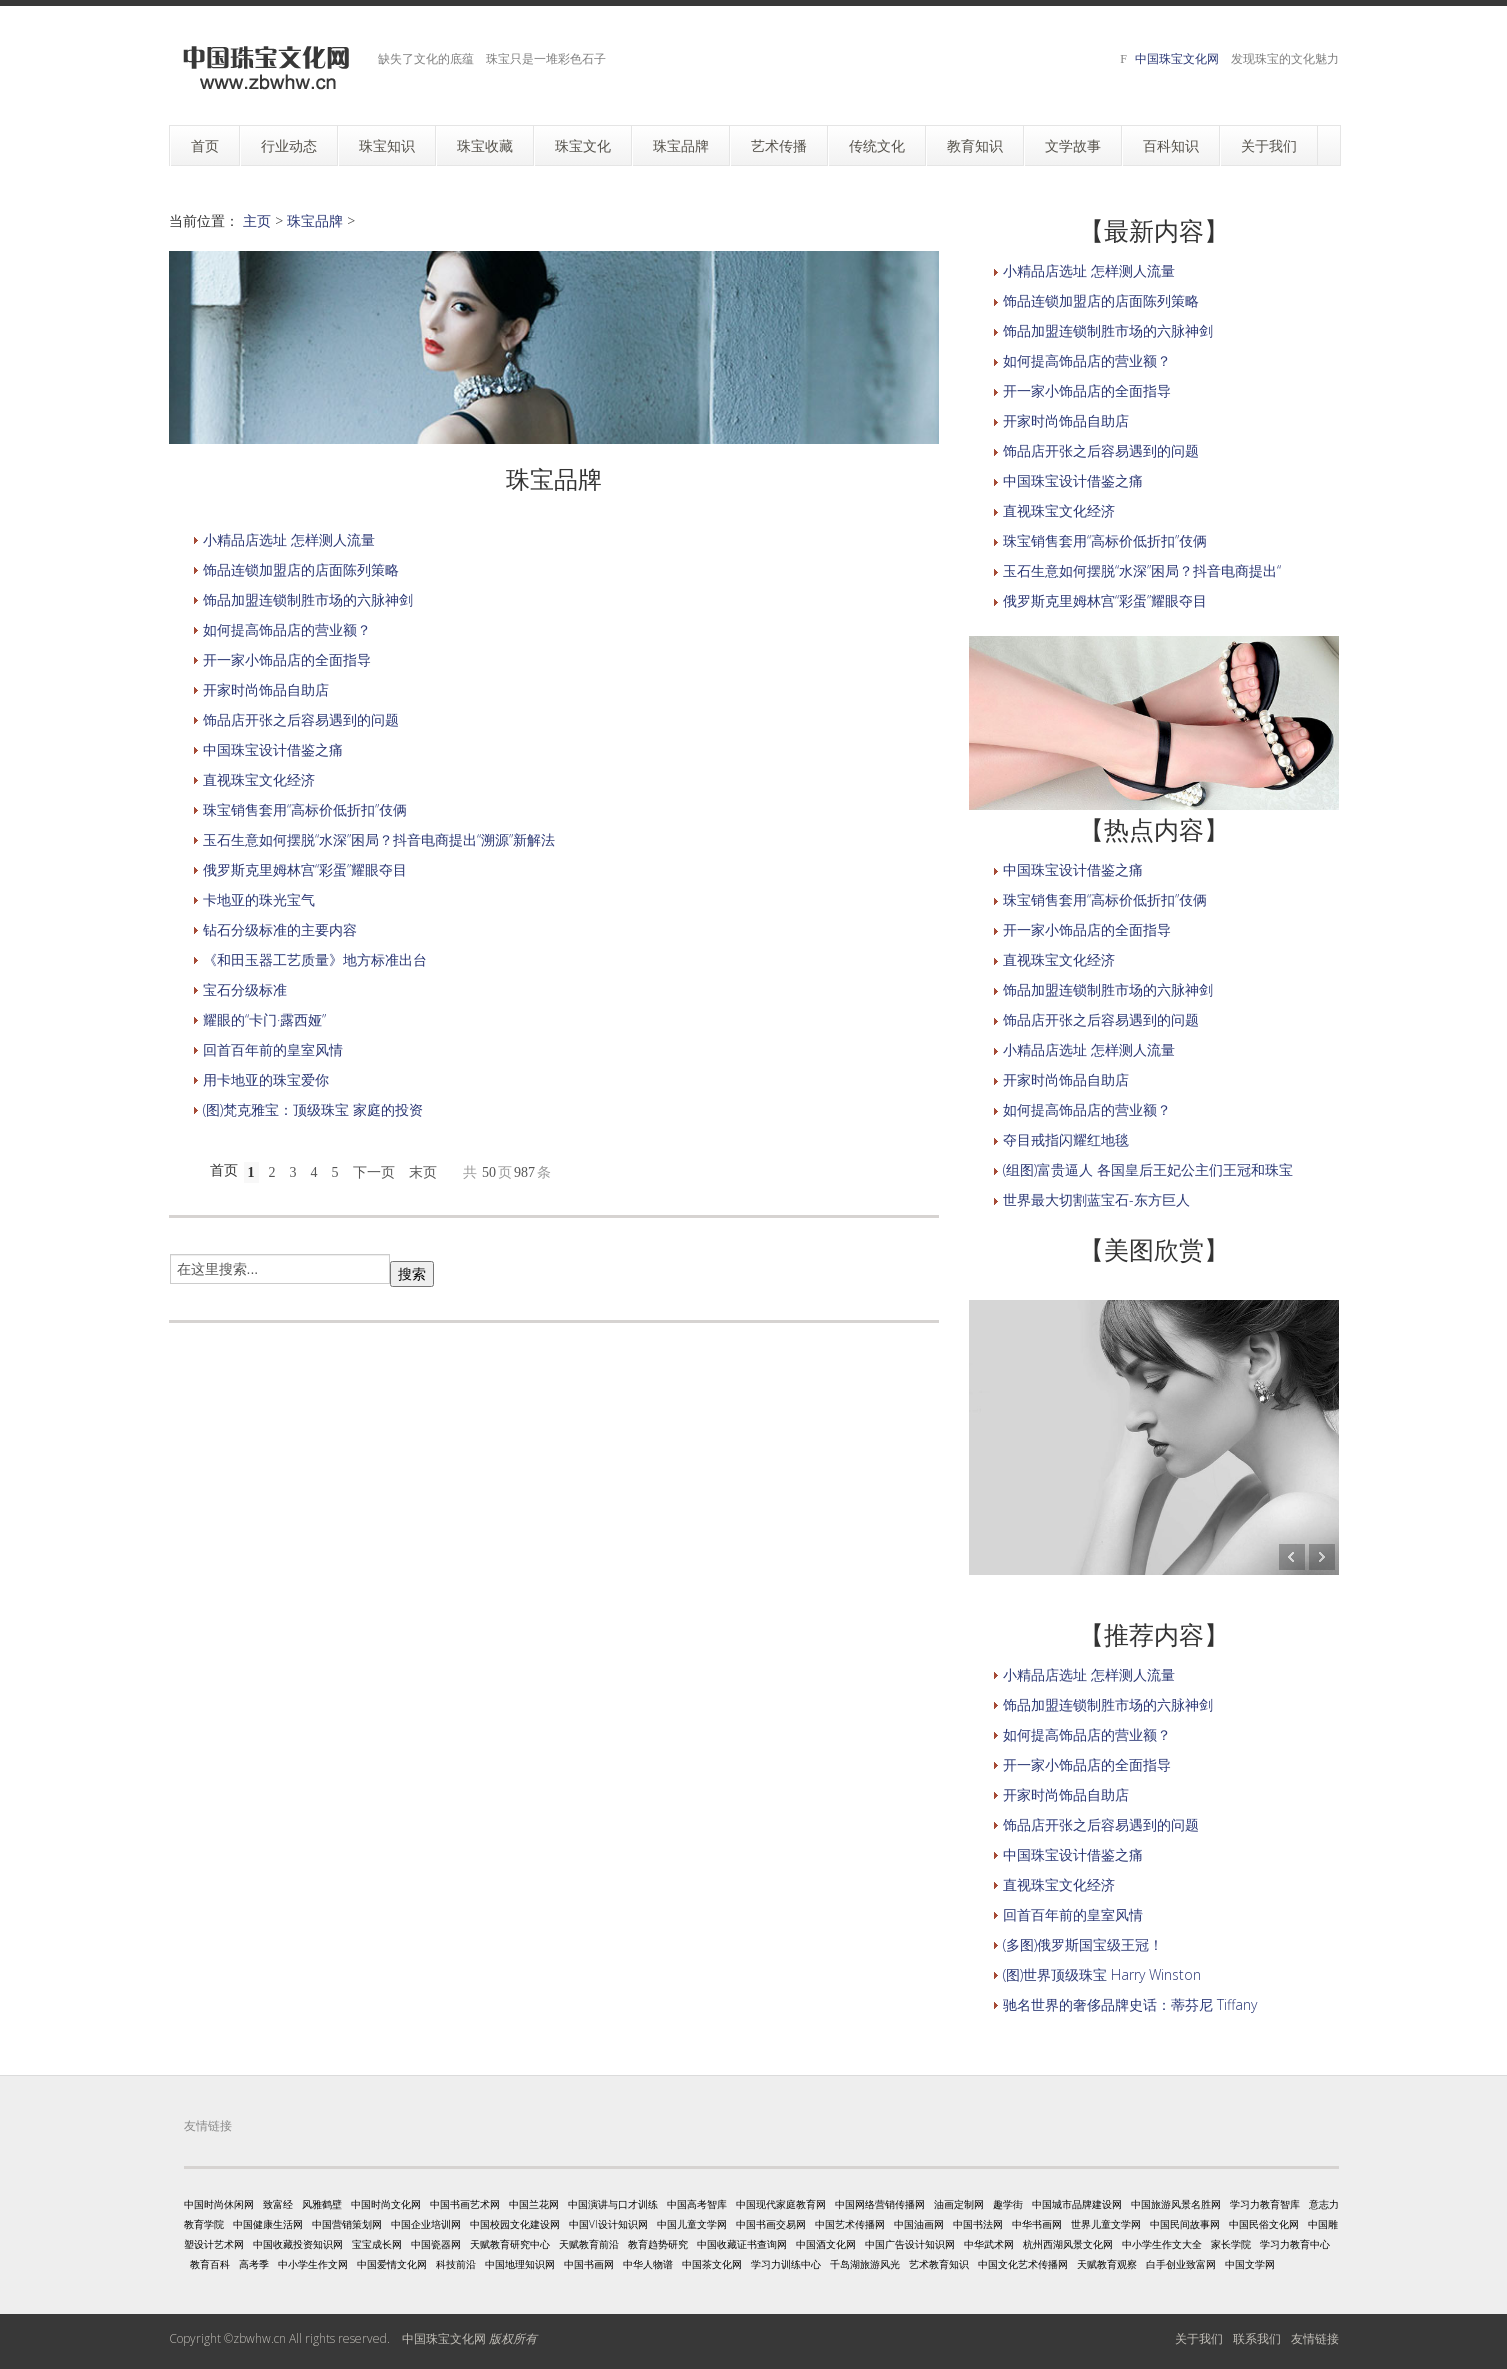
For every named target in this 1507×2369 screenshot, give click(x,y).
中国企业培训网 (426, 2224)
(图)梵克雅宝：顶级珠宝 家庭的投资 (313, 1109)
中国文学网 (1250, 2264)
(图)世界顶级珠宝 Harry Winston (1102, 1974)
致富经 (278, 2204)
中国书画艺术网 (465, 2204)
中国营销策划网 (347, 2224)
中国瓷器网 (436, 2244)
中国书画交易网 (771, 2224)
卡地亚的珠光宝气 (259, 899)
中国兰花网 (534, 2204)
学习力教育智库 (1265, 2204)
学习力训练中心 (786, 2264)
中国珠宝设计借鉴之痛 (273, 749)
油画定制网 (959, 2204)
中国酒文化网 (826, 2244)
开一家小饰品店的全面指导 (287, 659)
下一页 (374, 1172)
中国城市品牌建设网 (1077, 2204)
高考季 (254, 2264)
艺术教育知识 (939, 2264)
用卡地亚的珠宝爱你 (266, 1079)
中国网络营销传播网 (880, 2204)
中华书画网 (1037, 2224)
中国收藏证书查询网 (742, 2244)
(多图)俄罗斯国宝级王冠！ (1083, 1944)
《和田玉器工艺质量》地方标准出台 (315, 959)
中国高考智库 (697, 2204)
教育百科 (210, 2264)
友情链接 (1315, 2338)
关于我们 (1199, 2338)
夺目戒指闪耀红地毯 (1066, 1139)
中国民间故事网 (1185, 2224)
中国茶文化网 (712, 2264)
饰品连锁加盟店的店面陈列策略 (301, 569)
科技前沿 (456, 2264)
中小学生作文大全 (1162, 2244)
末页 (423, 1172)
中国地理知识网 (520, 2264)
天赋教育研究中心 (510, 2244)
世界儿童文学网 (1106, 2224)
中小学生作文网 (313, 2264)
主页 (257, 220)
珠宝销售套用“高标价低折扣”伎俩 (305, 809)
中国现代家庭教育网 (781, 2204)
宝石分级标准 (245, 989)
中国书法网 (978, 2224)
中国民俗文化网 (1264, 2224)
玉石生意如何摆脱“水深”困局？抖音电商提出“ (1142, 570)
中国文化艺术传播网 (1023, 2264)
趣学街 (1008, 2204)
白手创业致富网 (1181, 2264)
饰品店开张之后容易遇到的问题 (301, 719)
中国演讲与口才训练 (613, 2204)
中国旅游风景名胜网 (1176, 2204)
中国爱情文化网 (392, 2264)
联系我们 (1257, 2338)
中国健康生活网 (268, 2224)
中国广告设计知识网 (910, 2244)
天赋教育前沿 (589, 2244)
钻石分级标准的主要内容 (280, 929)
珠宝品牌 (315, 220)
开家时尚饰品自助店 (266, 689)
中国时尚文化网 (386, 2204)
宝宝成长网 (377, 2244)
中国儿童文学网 (692, 2224)
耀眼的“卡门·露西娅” (264, 1019)
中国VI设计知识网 (608, 2224)
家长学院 (1231, 2244)
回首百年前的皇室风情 (273, 1049)
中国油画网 (919, 2224)
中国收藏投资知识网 (298, 2244)
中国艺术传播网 (850, 2224)
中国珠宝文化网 (1177, 58)
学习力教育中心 (1295, 2244)
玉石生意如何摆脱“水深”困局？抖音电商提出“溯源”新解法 (379, 839)
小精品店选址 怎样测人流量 (289, 539)
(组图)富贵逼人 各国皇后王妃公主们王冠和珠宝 (1148, 1169)
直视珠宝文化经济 (259, 779)
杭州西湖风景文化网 (1068, 2244)
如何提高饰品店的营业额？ (287, 629)
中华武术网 (989, 2244)
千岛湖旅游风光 (865, 2264)
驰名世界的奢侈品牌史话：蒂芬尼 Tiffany (1130, 2004)
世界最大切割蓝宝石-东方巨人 (1096, 1199)
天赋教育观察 (1107, 2264)
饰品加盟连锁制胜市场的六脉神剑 (308, 599)
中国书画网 (589, 2264)
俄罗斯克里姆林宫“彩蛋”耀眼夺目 (305, 869)
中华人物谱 (648, 2264)
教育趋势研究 (658, 2244)
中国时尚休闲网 (219, 2204)
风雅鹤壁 (322, 2204)
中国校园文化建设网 (515, 2224)
